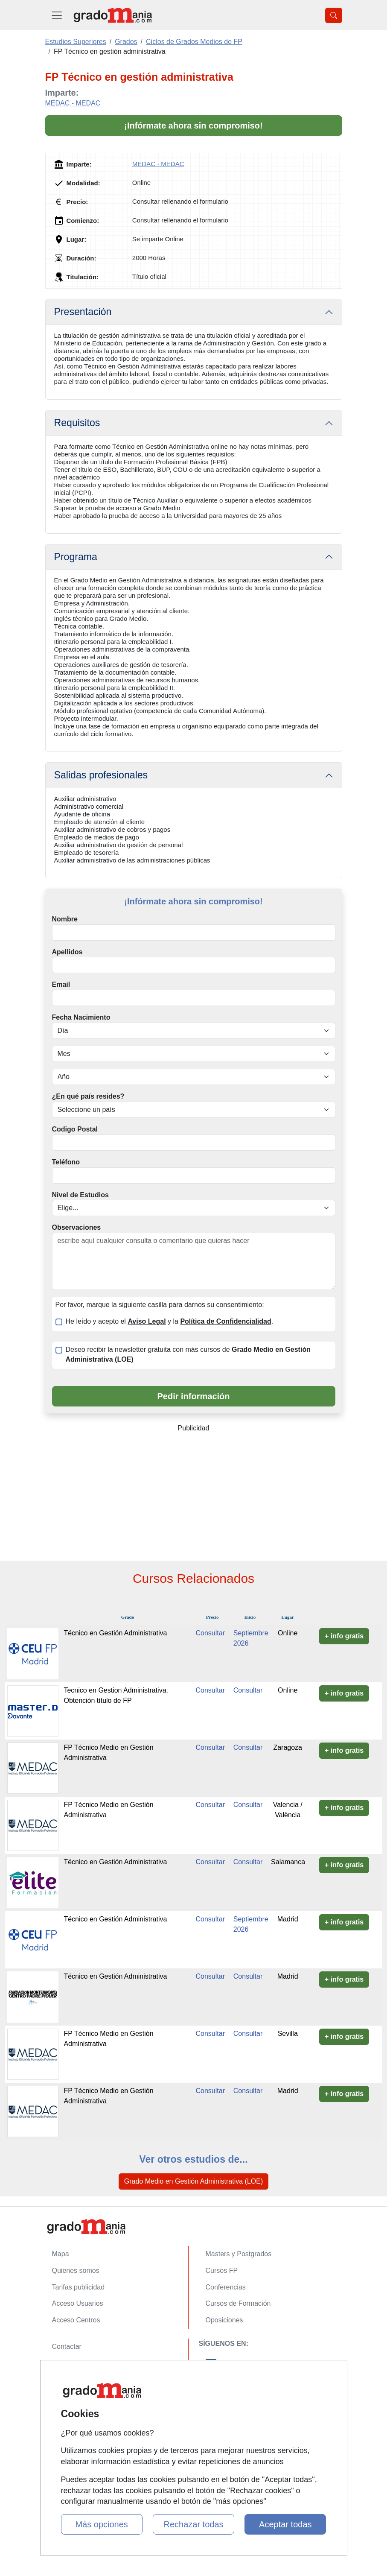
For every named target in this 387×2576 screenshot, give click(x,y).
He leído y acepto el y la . (170, 1321)
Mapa (60, 2253)
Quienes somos (75, 2270)
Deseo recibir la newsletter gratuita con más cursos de (188, 1354)
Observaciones (76, 1227)
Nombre (65, 919)
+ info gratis (344, 1636)
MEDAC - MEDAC (73, 103)
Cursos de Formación (238, 2303)
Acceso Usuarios (77, 2303)
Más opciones (101, 2524)
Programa (75, 556)
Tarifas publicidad (78, 2287)
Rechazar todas (193, 2524)
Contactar (66, 2346)
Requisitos (77, 422)
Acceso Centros (76, 2320)
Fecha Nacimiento (81, 1017)
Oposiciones (224, 2320)
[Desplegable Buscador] (333, 15)
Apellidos (67, 952)
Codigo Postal (75, 1129)
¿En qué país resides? (88, 1096)
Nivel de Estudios (80, 1195)
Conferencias (226, 2287)
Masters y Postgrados (239, 2253)
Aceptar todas (285, 2524)
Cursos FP (222, 2270)
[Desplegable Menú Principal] (56, 15)
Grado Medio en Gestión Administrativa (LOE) (193, 2181)
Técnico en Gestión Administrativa (115, 1633)
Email (61, 984)
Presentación (83, 311)
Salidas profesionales (101, 775)
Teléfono (66, 1162)
